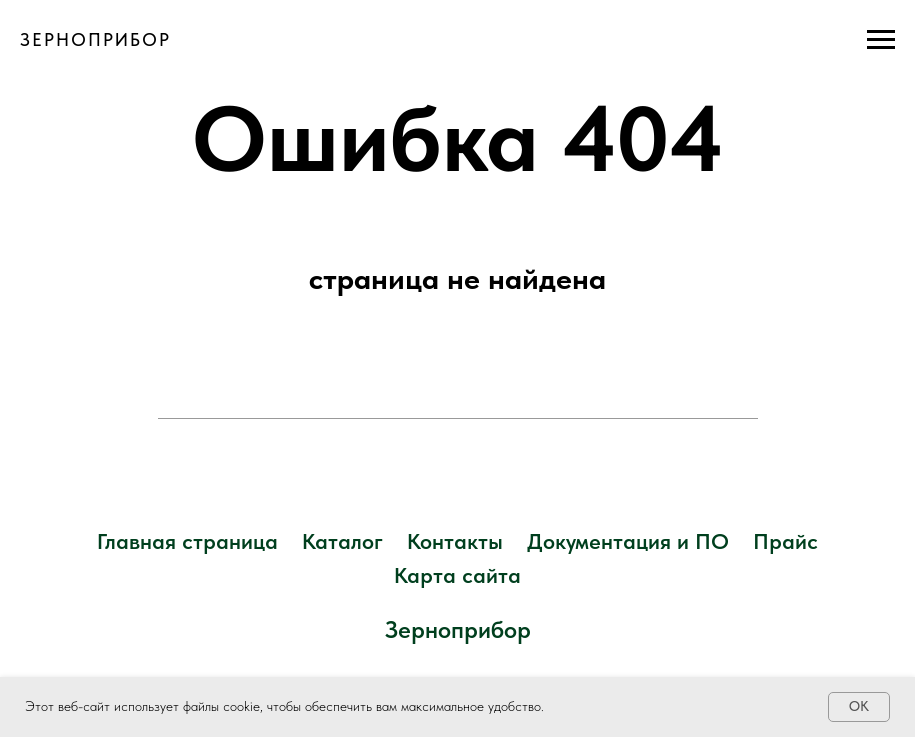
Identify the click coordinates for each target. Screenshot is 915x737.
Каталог (342, 541)
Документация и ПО (628, 541)
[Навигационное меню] (881, 40)
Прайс (785, 541)
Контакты (455, 541)
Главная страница (187, 541)
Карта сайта (457, 575)
